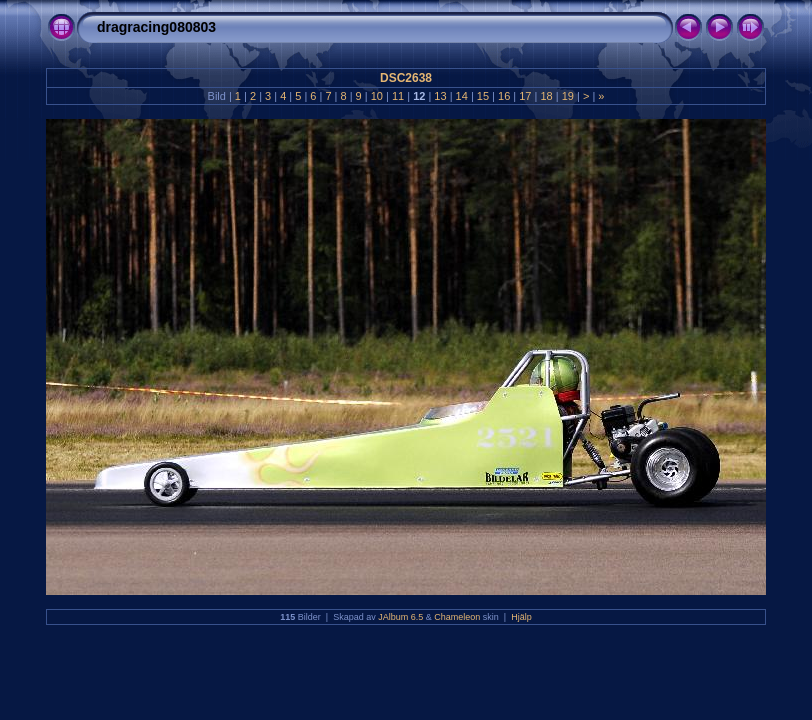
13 (440, 96)
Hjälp (521, 617)
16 (504, 96)
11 (398, 96)
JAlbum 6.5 (400, 617)
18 (546, 96)
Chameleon (457, 617)
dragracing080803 (156, 27)
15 (483, 96)
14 (462, 96)
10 (377, 96)
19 (568, 96)
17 (525, 96)
